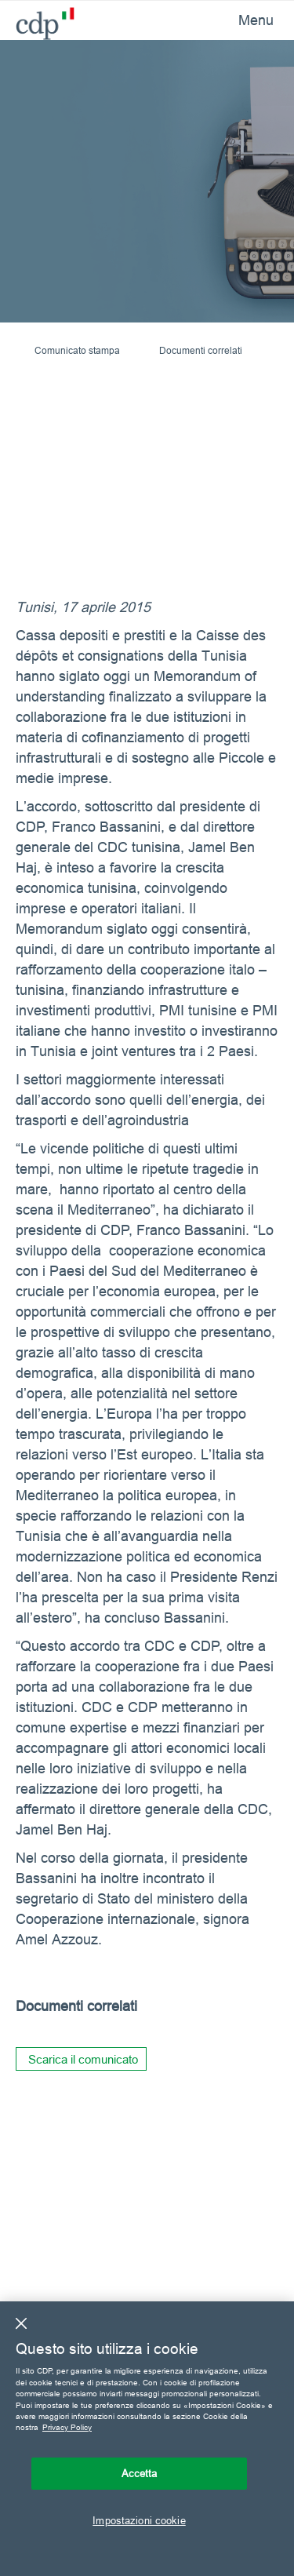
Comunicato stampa (77, 350)
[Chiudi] (21, 2323)
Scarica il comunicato (83, 2059)
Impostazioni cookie (139, 2520)
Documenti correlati (200, 350)
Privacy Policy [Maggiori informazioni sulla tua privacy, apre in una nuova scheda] (67, 2427)
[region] (147, 2438)
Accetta (140, 2473)
